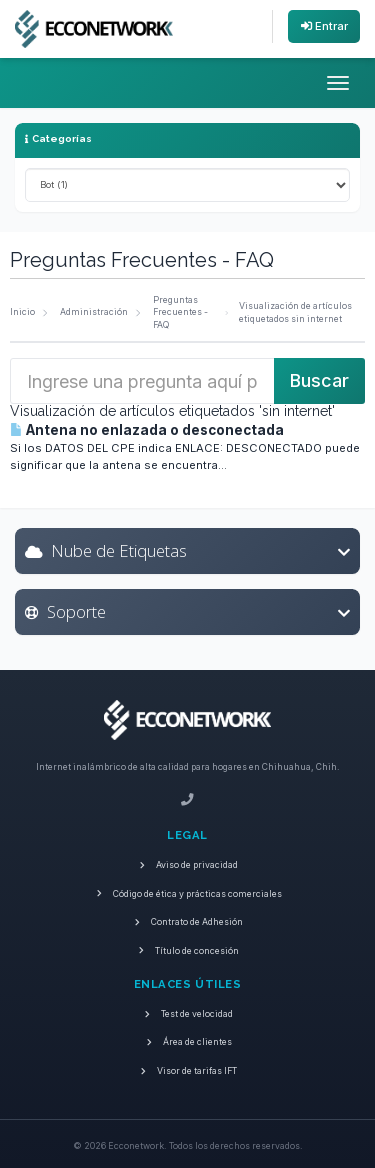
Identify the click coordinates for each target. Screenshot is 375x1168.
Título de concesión (188, 951)
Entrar (324, 26)
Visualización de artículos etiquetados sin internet (295, 312)
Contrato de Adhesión (188, 922)
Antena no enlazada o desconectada (147, 430)
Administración (94, 312)
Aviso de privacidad (188, 865)
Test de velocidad (188, 1014)
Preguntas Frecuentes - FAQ (180, 312)
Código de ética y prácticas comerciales (187, 894)
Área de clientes (187, 1042)
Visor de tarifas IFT (188, 1071)
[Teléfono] (187, 800)
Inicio (22, 312)
